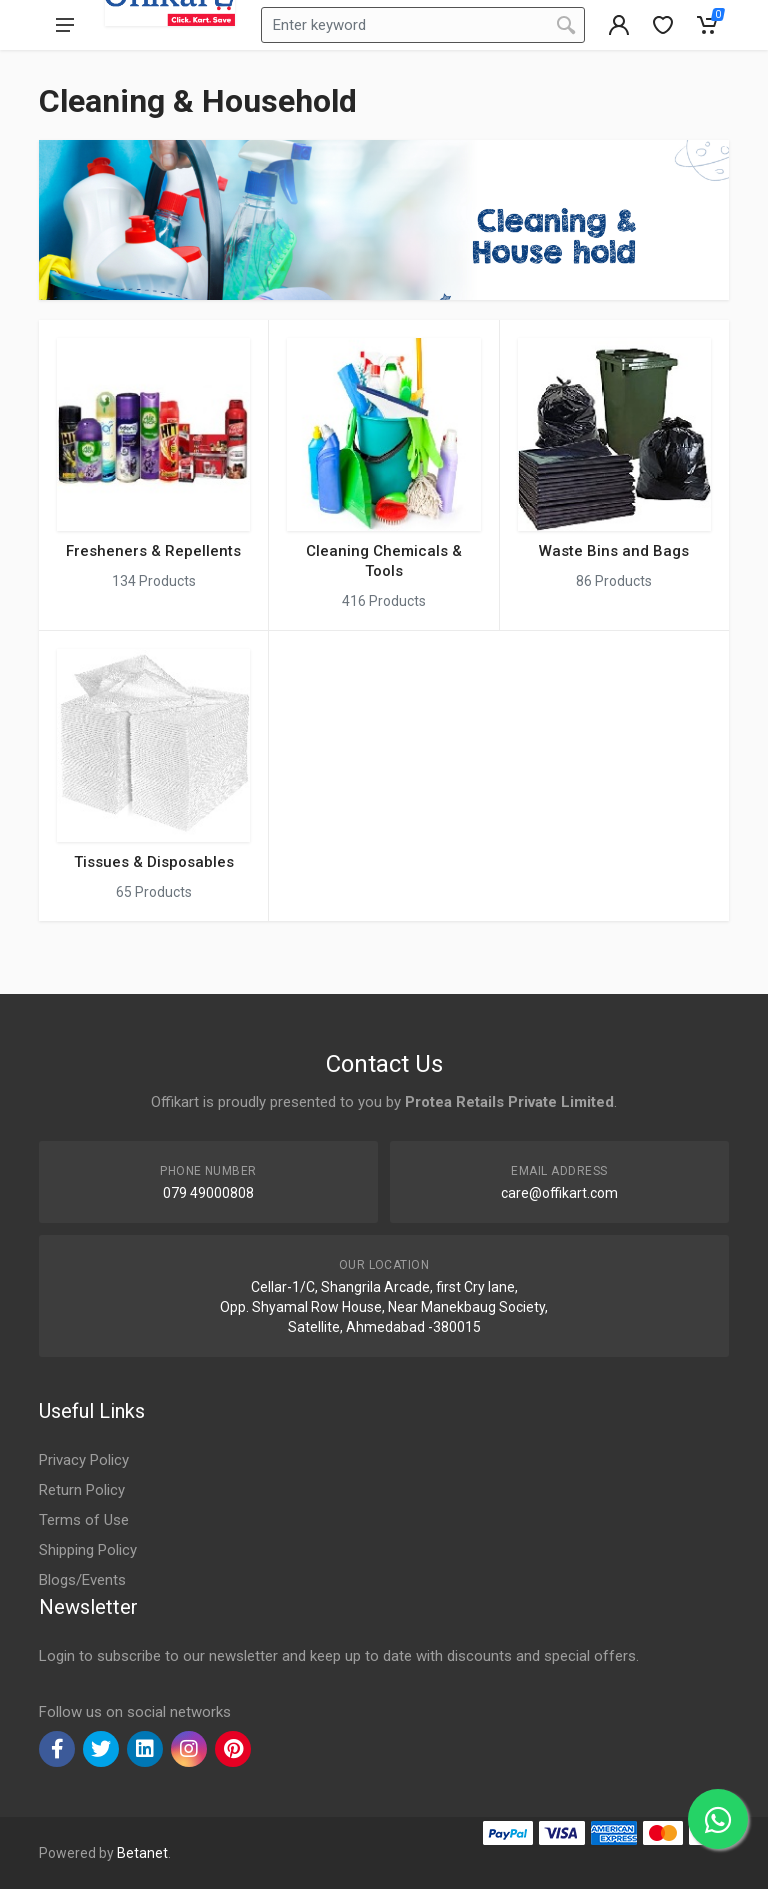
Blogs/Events (82, 1580)
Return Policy (82, 1490)
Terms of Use (84, 1520)
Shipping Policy (88, 1550)
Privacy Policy (84, 1460)
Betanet (142, 1853)
